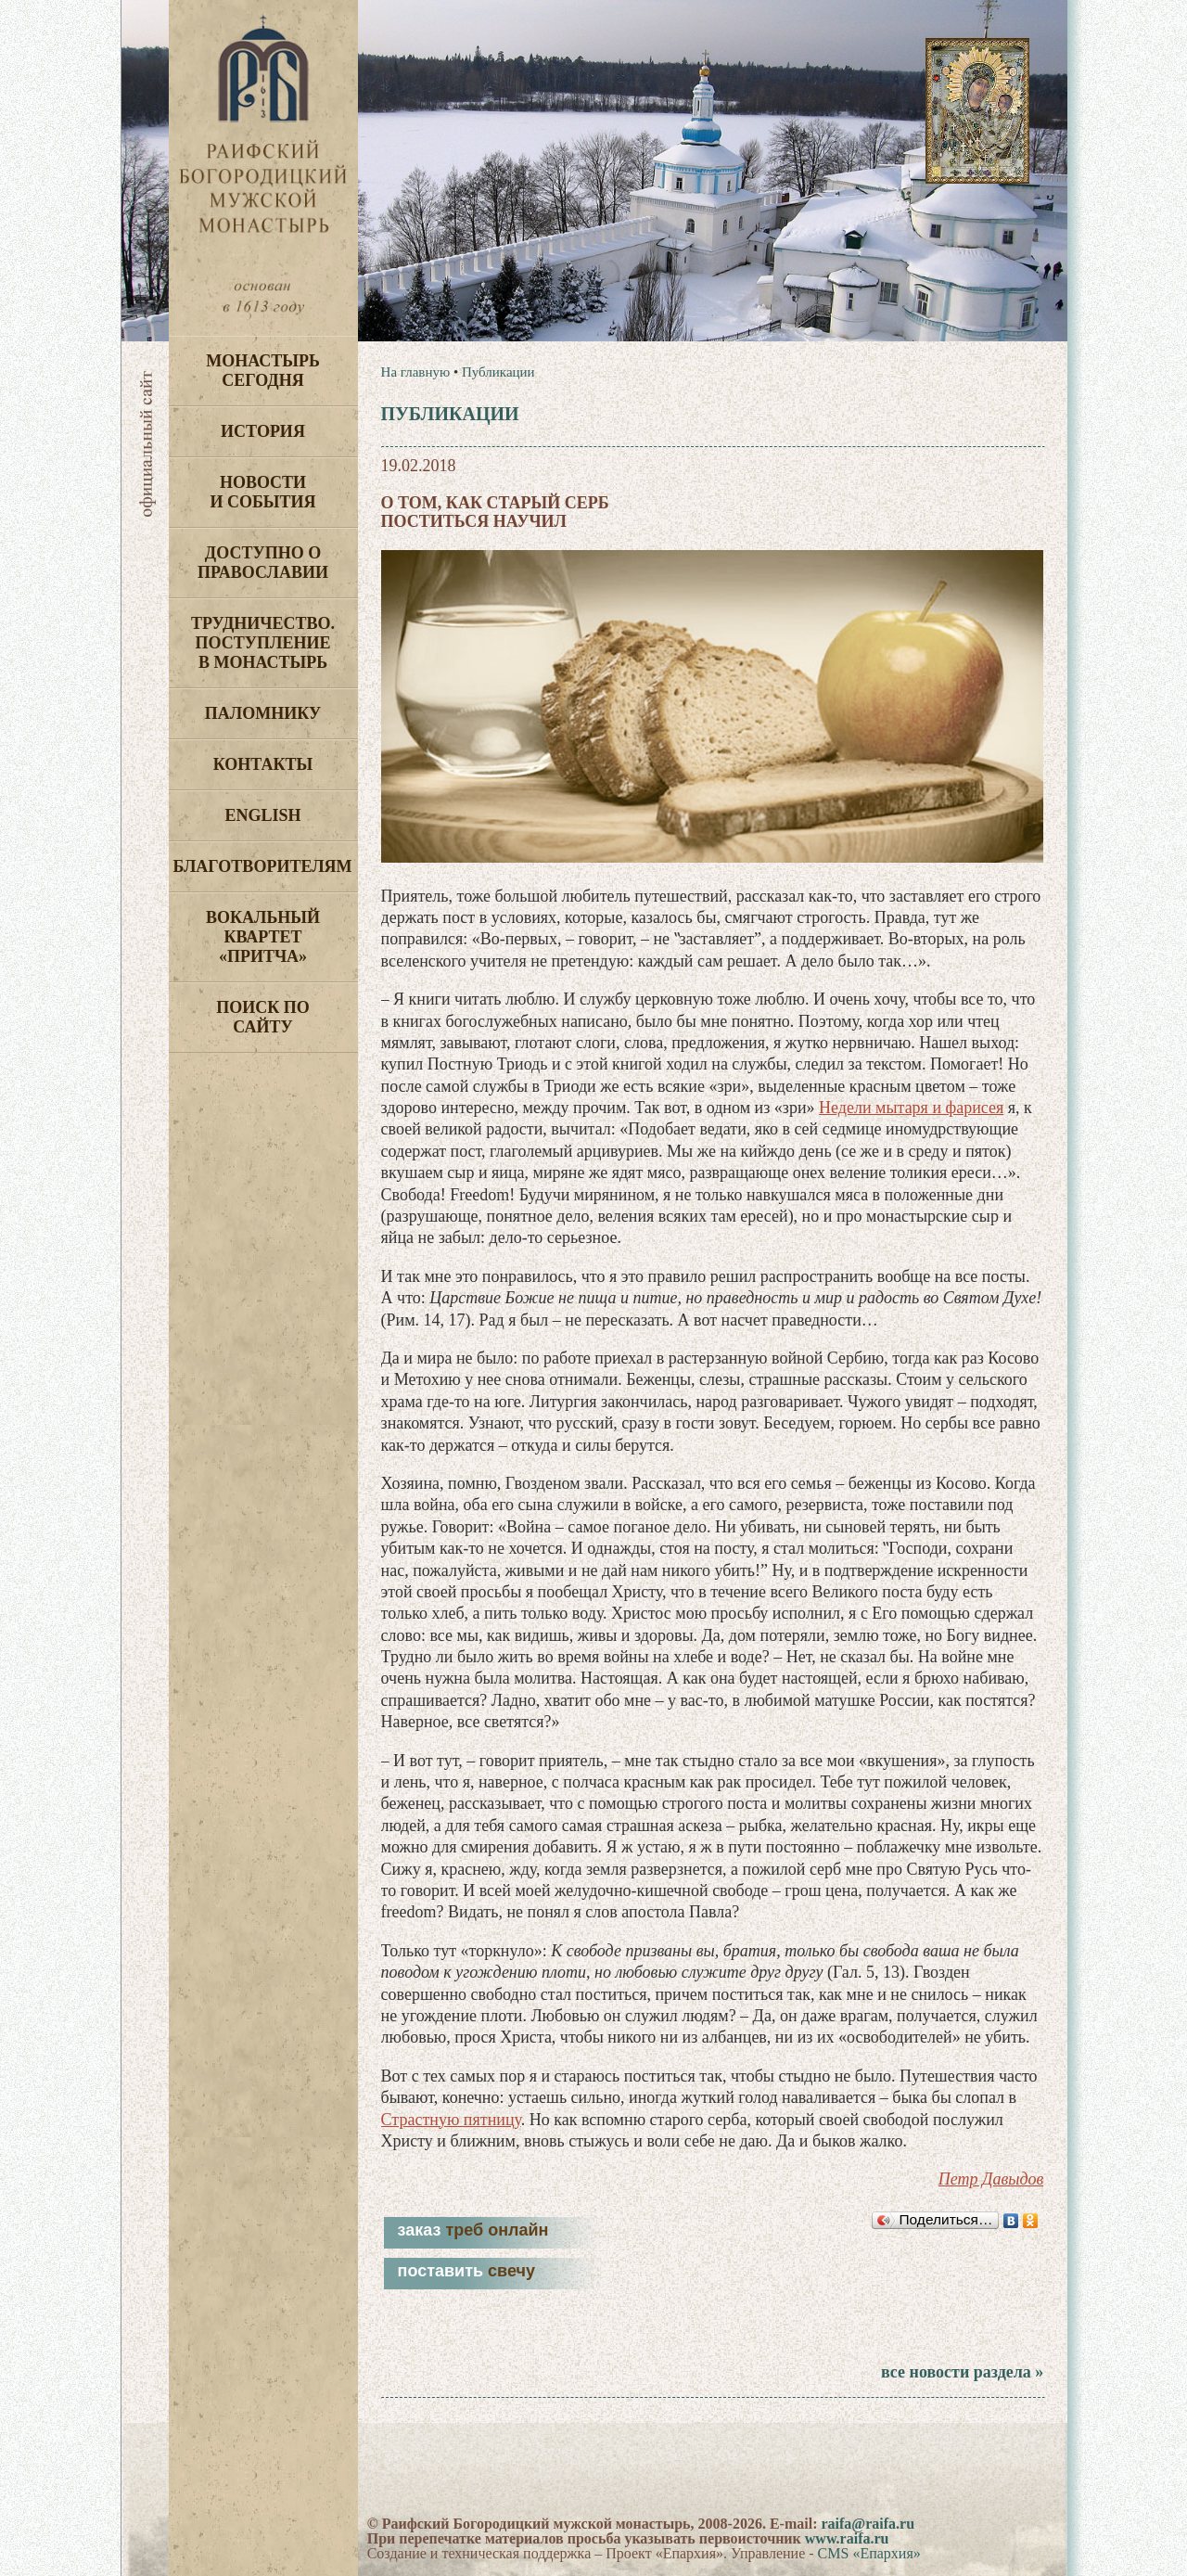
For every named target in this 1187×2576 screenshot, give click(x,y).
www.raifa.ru (847, 2538)
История (263, 431)
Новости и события (262, 492)
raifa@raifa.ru (867, 2523)
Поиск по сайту (263, 1017)
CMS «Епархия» (869, 2553)
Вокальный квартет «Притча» (263, 937)
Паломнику (263, 713)
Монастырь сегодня (263, 371)
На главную (416, 372)
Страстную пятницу (451, 2119)
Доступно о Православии (263, 563)
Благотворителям (262, 866)
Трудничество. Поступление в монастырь (263, 643)
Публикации (498, 372)
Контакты (263, 764)
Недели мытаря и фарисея (911, 1107)
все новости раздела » (962, 2372)
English (262, 815)
